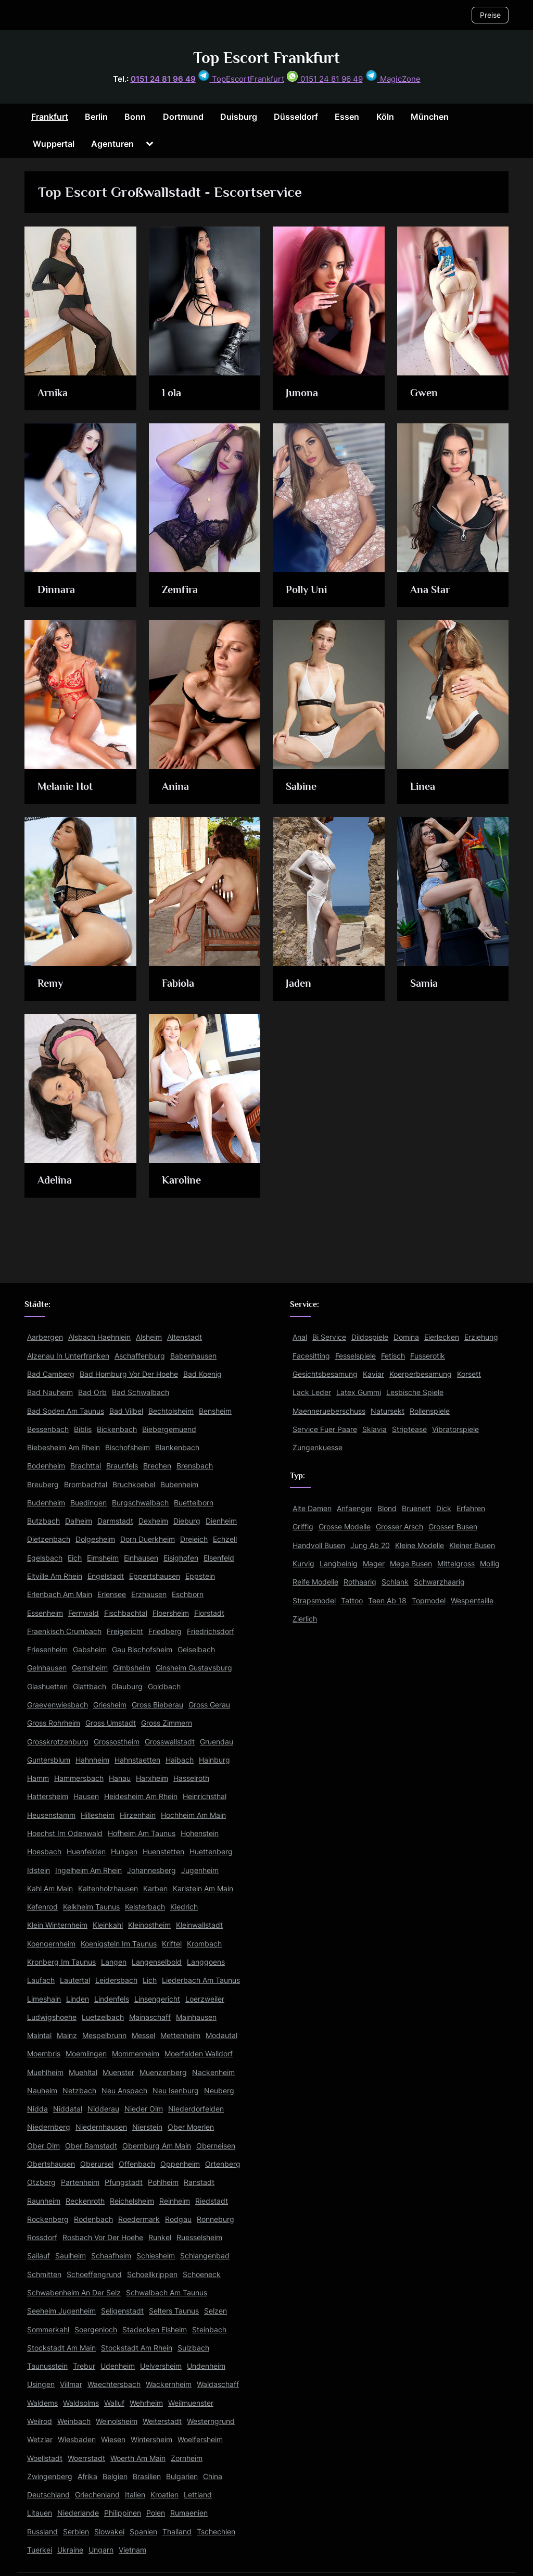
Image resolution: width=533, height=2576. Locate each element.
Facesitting (311, 1355)
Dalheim (78, 1520)
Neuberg (219, 2090)
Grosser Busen (452, 1526)
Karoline (181, 1180)
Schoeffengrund (94, 2274)
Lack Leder (312, 1392)
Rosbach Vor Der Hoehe (102, 2237)
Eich (75, 1557)
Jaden (299, 983)
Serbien (76, 2531)
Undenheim (206, 2365)
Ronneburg (215, 2219)
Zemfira (180, 589)
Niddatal (67, 2108)
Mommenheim (135, 2053)
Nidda (37, 2108)
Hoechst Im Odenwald (65, 1833)
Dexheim (153, 1520)
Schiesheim (155, 2255)
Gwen (424, 392)
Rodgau (178, 2219)
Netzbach (79, 2090)
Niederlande (78, 2512)
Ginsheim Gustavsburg (194, 1667)
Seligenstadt (122, 2310)
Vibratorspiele (455, 1429)
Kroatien (164, 2494)
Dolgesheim (95, 1539)
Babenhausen (193, 1355)
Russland (42, 2531)
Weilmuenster (190, 2402)
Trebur (84, 2365)
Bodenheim (46, 1465)
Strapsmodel (314, 1600)
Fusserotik (427, 1355)
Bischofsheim (127, 1447)
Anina (175, 786)
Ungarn (100, 2549)
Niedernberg (48, 2126)
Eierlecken (441, 1337)
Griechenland (97, 2494)
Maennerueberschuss (329, 1410)
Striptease (409, 1429)
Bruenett (416, 1508)
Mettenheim (180, 2035)
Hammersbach (79, 1778)
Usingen (41, 2384)
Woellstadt (44, 2458)
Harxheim (152, 1778)
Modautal (221, 2035)
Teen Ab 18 (387, 1600)
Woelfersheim (200, 2439)
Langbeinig (339, 1563)
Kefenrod (42, 1906)
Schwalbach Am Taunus (166, 2292)
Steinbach (209, 2329)
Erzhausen (149, 1594)
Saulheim (70, 2255)
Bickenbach (117, 1429)
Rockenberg (48, 2219)
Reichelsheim (132, 2200)
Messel (143, 2035)
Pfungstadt (124, 2182)
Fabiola (178, 983)
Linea (423, 786)
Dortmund (183, 116)
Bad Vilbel (126, 1410)
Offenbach (137, 2163)
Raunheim (43, 2200)
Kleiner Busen (472, 1545)
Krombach (204, 1943)
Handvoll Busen (319, 1545)
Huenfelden (86, 1851)
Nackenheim (213, 2072)
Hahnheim (92, 1759)
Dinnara (57, 589)
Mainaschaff (150, 2017)
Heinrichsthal (204, 1796)
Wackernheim (169, 2384)
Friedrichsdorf (210, 1631)
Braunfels (122, 1465)
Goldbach (164, 1686)
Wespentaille (472, 1600)
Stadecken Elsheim (154, 2329)
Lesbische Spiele (414, 1392)
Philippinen (122, 2512)
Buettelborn (193, 1502)
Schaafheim (111, 2255)
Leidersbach (116, 1980)
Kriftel (172, 1943)
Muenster (118, 2072)
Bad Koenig (202, 1373)
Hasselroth (191, 1778)
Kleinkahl (108, 1924)
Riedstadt (211, 2200)
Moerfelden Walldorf (198, 2053)
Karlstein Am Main (203, 1888)
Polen (155, 2512)
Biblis (83, 1429)
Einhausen (141, 1557)
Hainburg (214, 1759)
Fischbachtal (125, 1613)
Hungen (124, 1851)
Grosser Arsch (399, 1526)
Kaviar (373, 1373)
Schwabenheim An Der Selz (74, 2292)
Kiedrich (184, 1906)
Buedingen (88, 1502)
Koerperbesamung (420, 1373)
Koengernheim (51, 1943)
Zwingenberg (49, 2476)
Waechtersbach (114, 2384)
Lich (150, 1980)
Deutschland (48, 2494)
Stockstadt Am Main (61, 2347)
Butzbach (43, 1520)
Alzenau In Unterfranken (68, 1355)
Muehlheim (45, 2072)
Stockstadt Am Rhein (136, 2347)
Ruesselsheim (199, 2237)
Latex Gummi (358, 1392)
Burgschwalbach (140, 1502)
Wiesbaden (77, 2439)
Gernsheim (90, 1667)
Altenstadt (184, 1337)
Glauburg (127, 1686)
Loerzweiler (204, 1998)
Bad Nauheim (50, 1392)
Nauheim (42, 2090)
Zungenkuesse (317, 1447)
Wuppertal (53, 144)
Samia (424, 983)
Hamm (38, 1778)
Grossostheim (116, 1741)
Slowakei (109, 2531)
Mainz (67, 2035)
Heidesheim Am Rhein (140, 1796)
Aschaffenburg (140, 1355)
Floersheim (171, 1613)
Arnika (53, 392)
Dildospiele (369, 1337)
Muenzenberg (163, 2072)
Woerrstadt (86, 2458)
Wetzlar (40, 2439)
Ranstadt (199, 2182)
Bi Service (329, 1337)
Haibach (180, 1759)
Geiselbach (196, 1649)
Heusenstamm (51, 1815)
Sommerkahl (48, 2329)
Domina (406, 1337)
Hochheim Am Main (193, 1815)
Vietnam (132, 2549)
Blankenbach (177, 1447)
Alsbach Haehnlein (99, 1337)
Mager (374, 1563)
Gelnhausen (47, 1667)
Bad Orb (92, 1392)
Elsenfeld (219, 1557)
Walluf (114, 2402)
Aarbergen (45, 1337)
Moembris (43, 2053)
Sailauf (38, 2255)
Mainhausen (196, 2017)
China (212, 2476)
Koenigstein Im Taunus (119, 1943)
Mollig (490, 1563)
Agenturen (112, 144)
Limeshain (44, 1998)
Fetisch (393, 1355)
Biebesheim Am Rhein (63, 1447)
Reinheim (174, 2200)
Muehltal (83, 2072)
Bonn (135, 116)
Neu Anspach (124, 2090)
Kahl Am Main (50, 1888)
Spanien (143, 2531)
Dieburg (186, 1520)
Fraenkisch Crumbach (64, 1631)
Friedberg (165, 1631)
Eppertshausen (154, 1576)
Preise (490, 14)
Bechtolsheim (171, 1410)
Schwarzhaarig (439, 1581)
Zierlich (305, 1618)
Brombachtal (85, 1484)
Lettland (198, 2494)
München (430, 116)
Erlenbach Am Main (59, 1594)
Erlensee (111, 1594)
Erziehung (481, 1337)
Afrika (87, 2476)
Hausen (86, 1796)
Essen (347, 116)
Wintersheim (151, 2439)
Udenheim (117, 2365)
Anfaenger (354, 1508)
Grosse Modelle (345, 1526)
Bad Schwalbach (140, 1392)
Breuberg (43, 1484)
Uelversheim (161, 2365)
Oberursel (96, 2163)
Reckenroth (85, 2200)
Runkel (159, 2237)
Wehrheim (146, 2402)
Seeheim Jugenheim (61, 2310)
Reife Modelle (315, 1581)
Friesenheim (47, 1649)
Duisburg (238, 116)
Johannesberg (151, 1870)
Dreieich (194, 1539)
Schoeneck (202, 2274)
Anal (300, 1337)
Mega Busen (411, 1563)
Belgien (115, 2476)
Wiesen (113, 2439)
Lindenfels (111, 1998)
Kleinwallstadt (199, 1924)
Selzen (215, 2310)
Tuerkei (39, 2549)
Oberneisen (215, 2145)
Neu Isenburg (176, 2090)
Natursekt (387, 1410)
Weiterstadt (162, 2421)
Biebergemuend (169, 1429)
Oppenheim (180, 2163)
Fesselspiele (355, 1355)
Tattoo (352, 1600)
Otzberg (41, 2182)
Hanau (120, 1778)
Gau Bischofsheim (142, 1649)
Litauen (39, 2512)
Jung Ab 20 (370, 1545)
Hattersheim (47, 1796)
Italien (135, 2494)
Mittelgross (456, 1563)
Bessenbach (48, 1429)
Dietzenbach (48, 1539)
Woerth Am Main (138, 2458)
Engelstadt (105, 1576)
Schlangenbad (205, 2255)
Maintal (39, 2035)
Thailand (177, 2531)
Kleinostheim (149, 1924)
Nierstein (147, 2126)
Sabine (301, 786)
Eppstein (200, 1576)
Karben (155, 1888)
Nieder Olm (143, 2108)
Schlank (395, 1581)
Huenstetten (163, 1851)
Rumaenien (189, 2512)
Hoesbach (44, 1851)
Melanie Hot (66, 786)
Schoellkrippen (152, 2274)
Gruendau (216, 1741)
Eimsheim (103, 1557)
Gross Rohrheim (53, 1722)
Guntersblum (48, 1759)
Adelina (55, 1180)
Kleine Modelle (419, 1545)
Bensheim (215, 1410)
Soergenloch (95, 2329)
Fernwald (83, 1613)
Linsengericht (157, 1998)
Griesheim (109, 1704)
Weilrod (39, 2421)
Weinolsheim (116, 2421)
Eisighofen (180, 1557)
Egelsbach (44, 1557)
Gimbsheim (131, 1667)
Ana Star (430, 589)
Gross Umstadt (110, 1722)
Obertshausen (51, 2163)
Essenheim (45, 1613)
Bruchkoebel (133, 1484)
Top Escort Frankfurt (266, 57)
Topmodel (429, 1600)
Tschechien (216, 2531)
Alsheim (149, 1337)
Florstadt (209, 1613)
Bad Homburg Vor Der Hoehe (129, 1373)
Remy (51, 983)
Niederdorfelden (196, 2108)
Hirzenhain (138, 1815)
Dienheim (221, 1520)
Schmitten (44, 2274)
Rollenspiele (430, 1410)
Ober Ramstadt (91, 2145)
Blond (387, 1508)
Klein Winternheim (57, 1924)
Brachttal (85, 1465)
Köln (385, 116)
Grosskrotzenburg (57, 1741)
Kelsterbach (145, 1906)
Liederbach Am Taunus (201, 1980)
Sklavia (374, 1429)
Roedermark (139, 2219)
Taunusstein (47, 2365)
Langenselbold (157, 1961)
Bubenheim (179, 1484)
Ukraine (70, 2549)
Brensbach (194, 1465)
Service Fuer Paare (325, 1429)
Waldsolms (81, 2402)
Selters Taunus (174, 2310)
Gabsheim (90, 1649)
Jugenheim (200, 1870)
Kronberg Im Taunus (61, 1961)
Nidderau (103, 2108)
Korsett (469, 1373)
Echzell (225, 1539)
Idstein (38, 1870)
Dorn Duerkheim (147, 1539)
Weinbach (74, 2421)
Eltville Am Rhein (54, 1576)
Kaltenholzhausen (108, 1888)
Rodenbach (93, 2219)
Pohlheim (163, 2182)
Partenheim (80, 2182)
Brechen (157, 1465)
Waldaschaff (218, 2384)
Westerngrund (211, 2421)
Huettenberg (211, 1851)
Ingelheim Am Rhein (88, 1870)
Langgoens (206, 1961)
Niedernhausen (101, 2126)
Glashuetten (47, 1686)
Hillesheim (98, 1815)
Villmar (71, 2384)
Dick (443, 1508)
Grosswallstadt (170, 1741)
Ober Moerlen (191, 2126)
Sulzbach (193, 2347)
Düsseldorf (296, 116)
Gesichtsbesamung (325, 1373)
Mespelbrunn (104, 2035)
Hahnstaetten (137, 1759)
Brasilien (147, 2476)
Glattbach (89, 1686)
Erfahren (470, 1508)
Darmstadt (115, 1520)
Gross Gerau (209, 1704)
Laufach (41, 1980)
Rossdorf (42, 2237)
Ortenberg (222, 2163)
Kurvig (303, 1563)
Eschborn (188, 1594)
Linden (77, 1998)
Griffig (303, 1526)
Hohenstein (200, 1833)
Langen (113, 1961)
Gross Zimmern (166, 1722)
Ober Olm (43, 2145)
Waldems (42, 2402)
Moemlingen (86, 2053)
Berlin (96, 116)
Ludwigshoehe (52, 2017)
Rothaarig (360, 1581)
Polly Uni (306, 589)
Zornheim (186, 2458)
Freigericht (125, 1631)
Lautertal (75, 1980)
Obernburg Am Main (156, 2145)
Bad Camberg (50, 1373)
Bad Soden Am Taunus (65, 1410)
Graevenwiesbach (57, 1704)
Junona (302, 392)
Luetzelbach (103, 2017)
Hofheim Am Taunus (141, 1833)
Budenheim (46, 1502)
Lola (172, 392)
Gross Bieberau (157, 1704)
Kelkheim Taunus (91, 1906)
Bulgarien (182, 2476)
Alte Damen (312, 1508)
